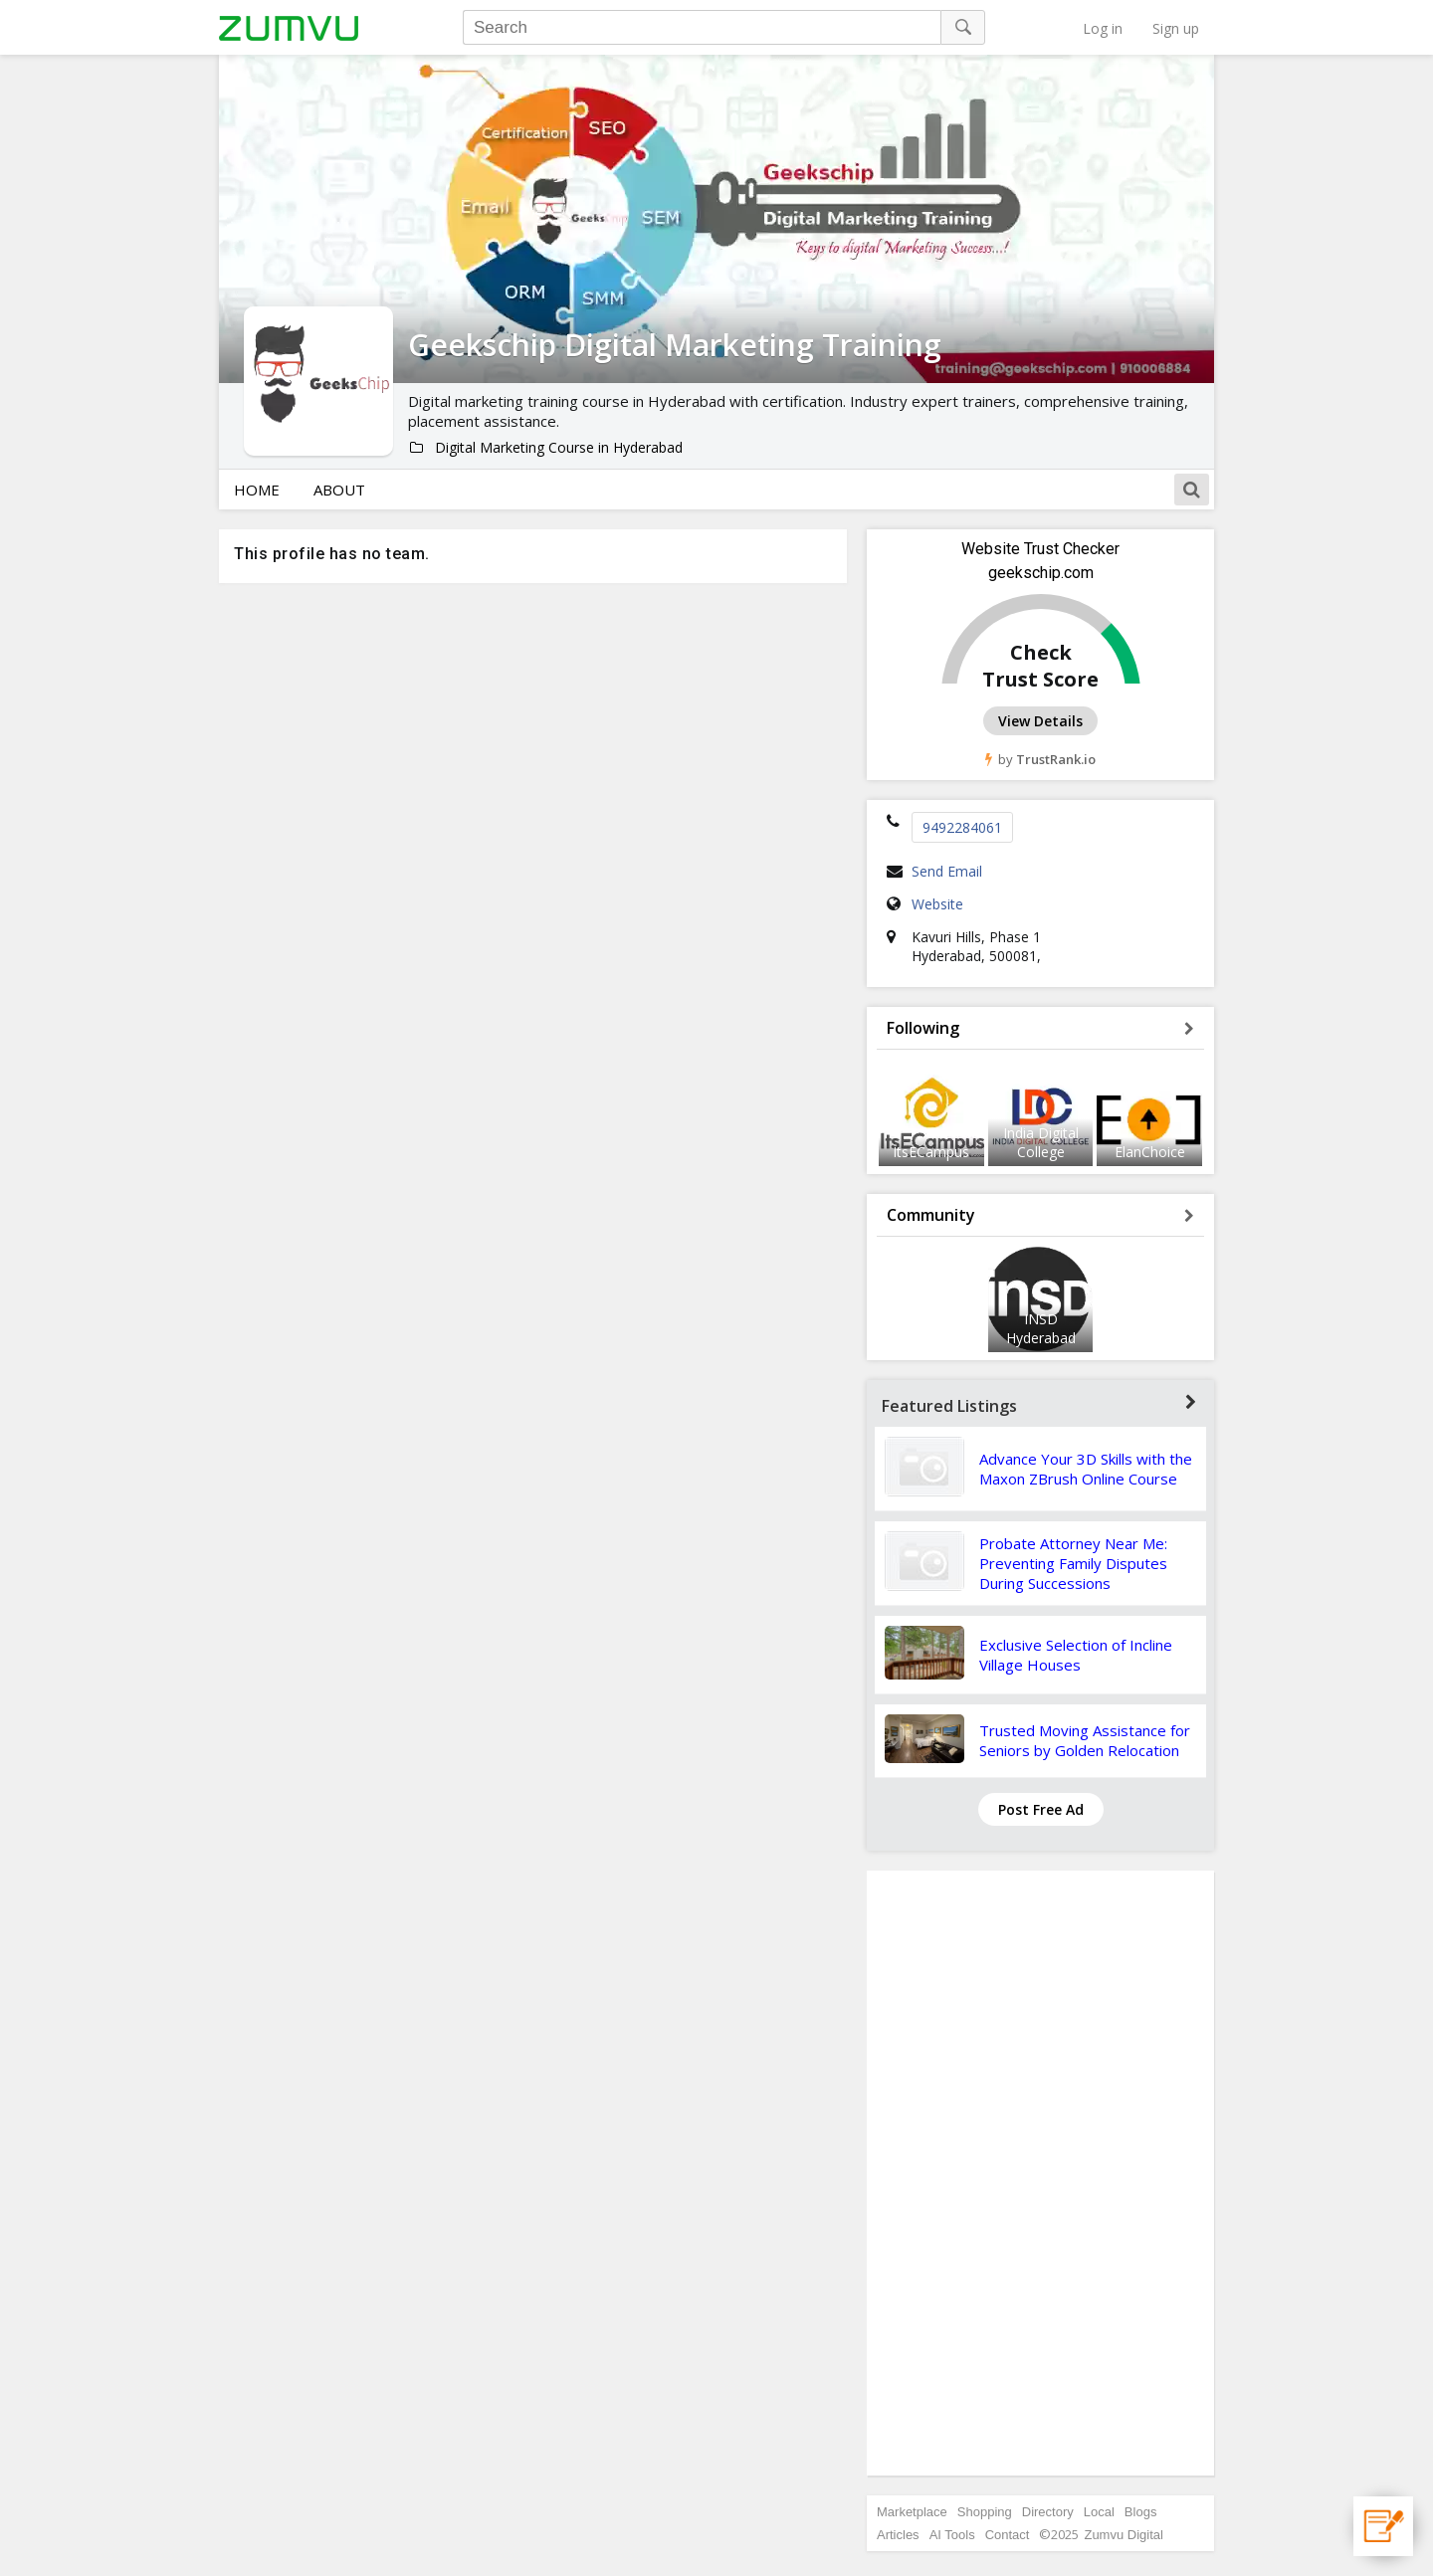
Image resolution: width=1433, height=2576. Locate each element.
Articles (898, 2534)
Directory (1048, 2511)
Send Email (947, 871)
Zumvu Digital (1123, 2534)
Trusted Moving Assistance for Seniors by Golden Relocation (1084, 1740)
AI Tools (952, 2534)
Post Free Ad (1041, 1809)
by (1040, 759)
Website (937, 903)
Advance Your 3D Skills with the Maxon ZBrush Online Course (1085, 1468)
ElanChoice (1150, 1151)
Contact (1007, 2534)
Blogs (1141, 2511)
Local (1099, 2511)
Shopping (984, 2511)
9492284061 (962, 827)
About (339, 489)
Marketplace (912, 2511)
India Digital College (1041, 1142)
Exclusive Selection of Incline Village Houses (1075, 1655)
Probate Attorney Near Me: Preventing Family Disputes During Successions (1073, 1563)
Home (257, 489)
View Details (1040, 720)
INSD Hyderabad (1041, 1328)
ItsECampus (931, 1151)
